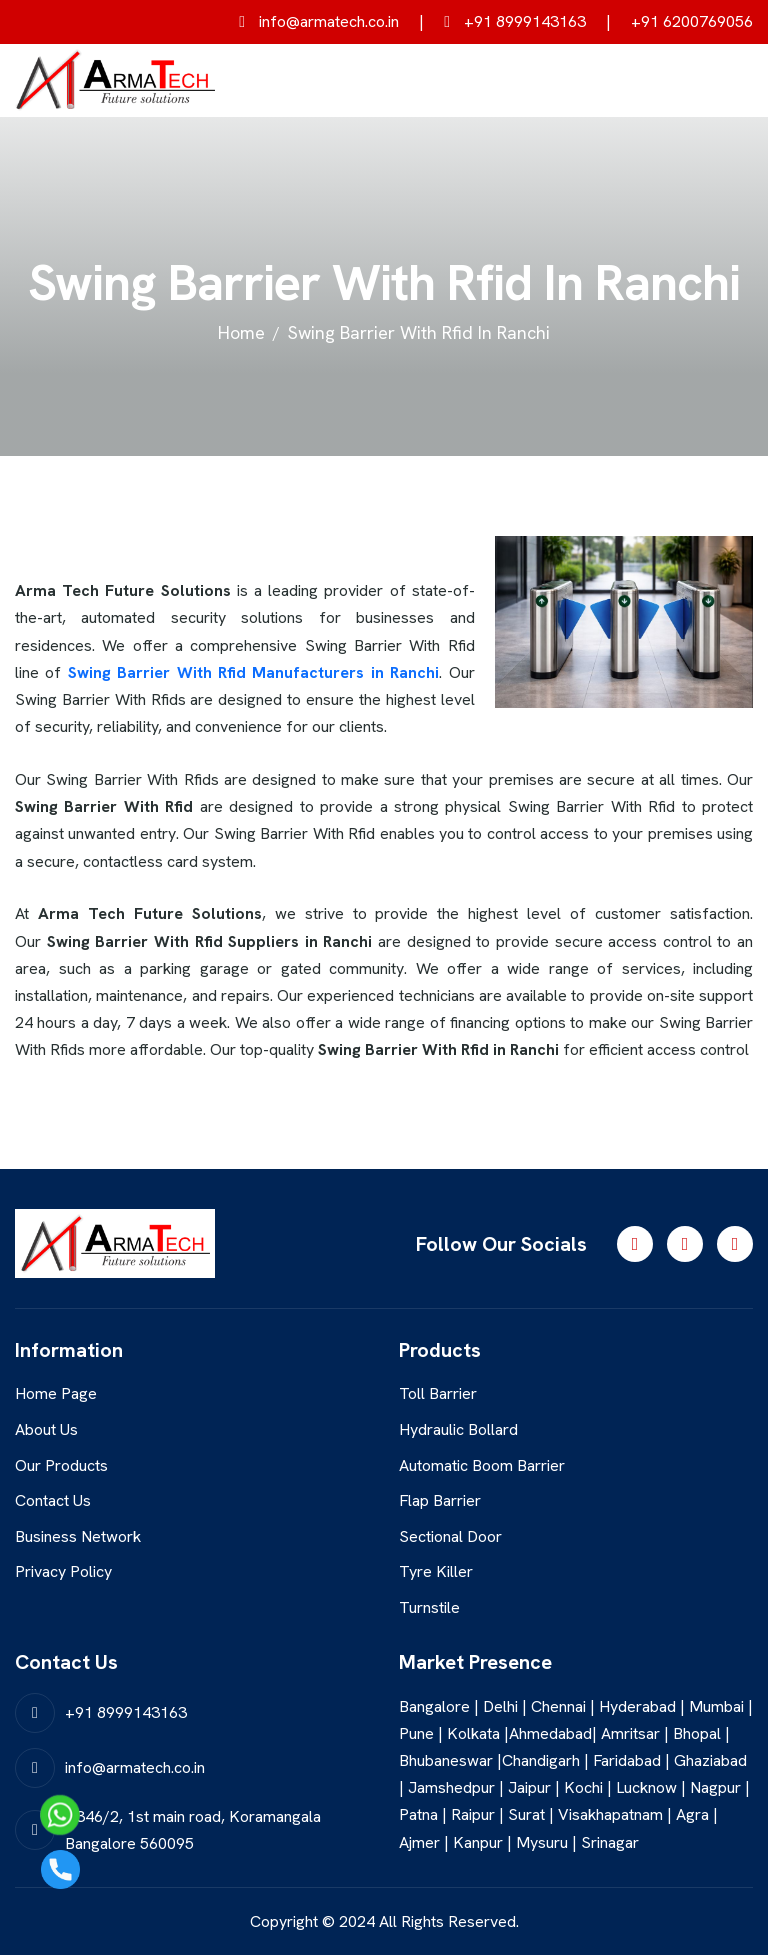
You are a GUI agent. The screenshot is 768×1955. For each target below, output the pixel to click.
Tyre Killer (436, 1571)
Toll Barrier (438, 1393)
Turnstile (429, 1607)
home (241, 332)
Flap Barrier (440, 1500)
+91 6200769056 (692, 21)
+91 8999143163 (515, 21)
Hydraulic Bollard (458, 1429)
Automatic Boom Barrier (482, 1465)
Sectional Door (450, 1536)
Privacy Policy (63, 1571)
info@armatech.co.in (319, 21)
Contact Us (53, 1500)
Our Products (61, 1465)
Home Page (56, 1393)
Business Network (78, 1536)
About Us (46, 1429)
